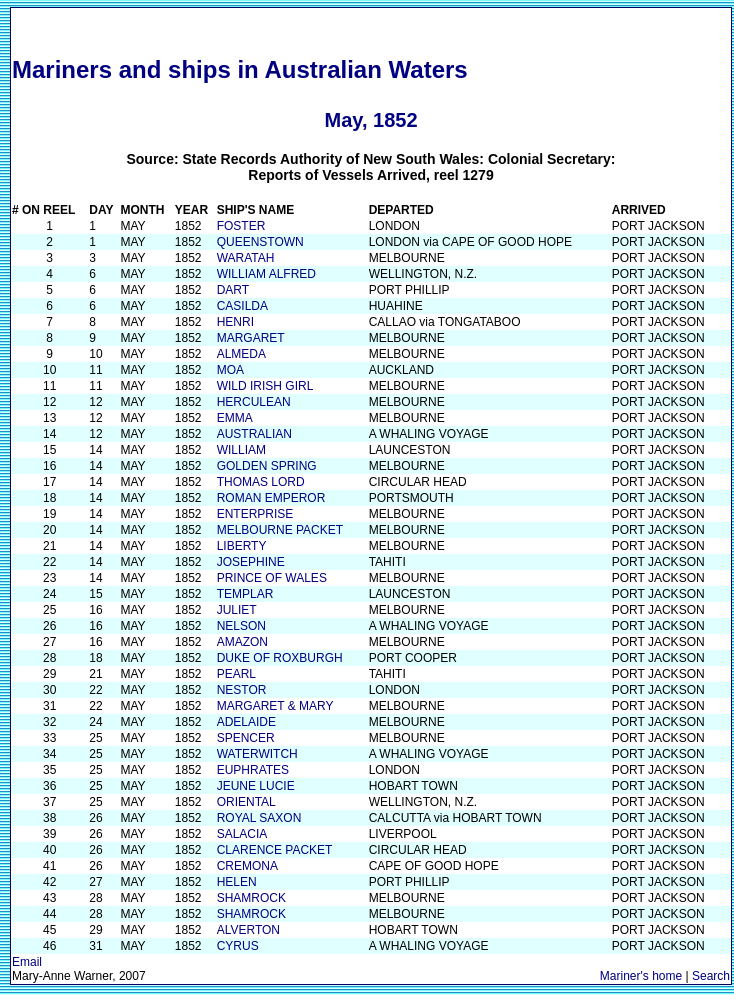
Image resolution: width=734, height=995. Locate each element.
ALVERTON (248, 930)
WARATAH (246, 258)
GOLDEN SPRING (267, 466)
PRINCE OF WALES (272, 578)
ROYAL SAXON (259, 818)
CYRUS (238, 946)
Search (711, 976)
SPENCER (246, 738)
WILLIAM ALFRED (266, 274)
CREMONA (247, 866)
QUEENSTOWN (260, 242)
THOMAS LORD (261, 482)
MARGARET (251, 338)
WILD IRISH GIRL (265, 386)
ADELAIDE (246, 722)
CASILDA (242, 306)
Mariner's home (641, 976)
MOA (230, 370)
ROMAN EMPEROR (271, 498)
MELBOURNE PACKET (280, 530)
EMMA (235, 418)
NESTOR (242, 690)
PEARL (236, 674)
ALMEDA (241, 354)
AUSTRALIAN (254, 434)
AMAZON (242, 642)
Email (27, 962)
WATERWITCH (257, 754)
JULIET (237, 610)
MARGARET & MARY (275, 706)
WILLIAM (241, 450)
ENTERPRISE (255, 514)
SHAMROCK (251, 898)
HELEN (237, 882)
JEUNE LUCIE (256, 786)
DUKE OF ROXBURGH (280, 658)
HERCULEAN (254, 402)
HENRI (235, 322)
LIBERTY (242, 546)
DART (233, 290)
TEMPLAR (245, 594)
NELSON (241, 626)
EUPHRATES (253, 770)
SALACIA (242, 834)
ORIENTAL (246, 802)
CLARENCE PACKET (275, 850)
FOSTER (241, 226)
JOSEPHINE (251, 562)
